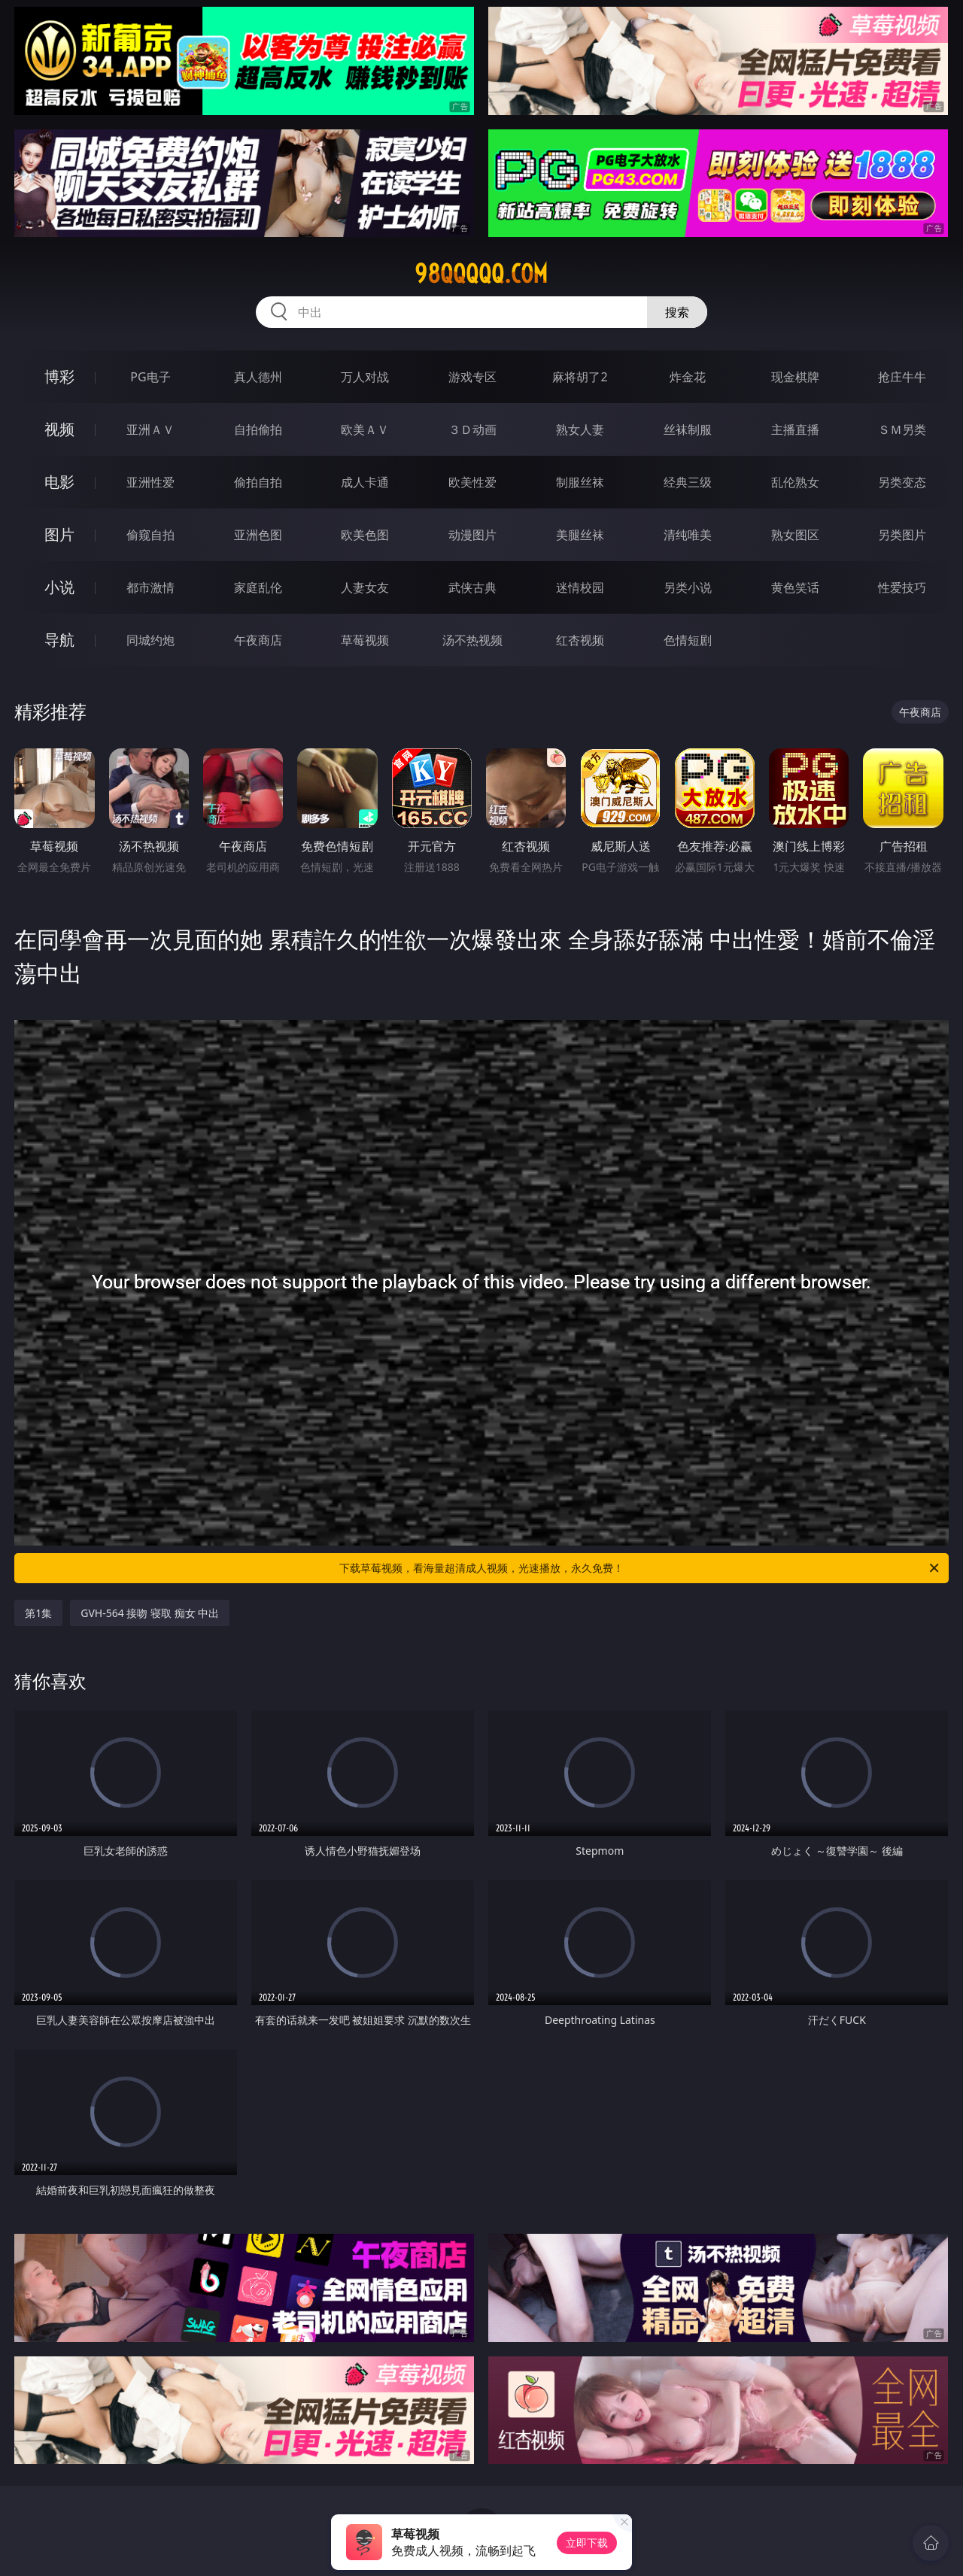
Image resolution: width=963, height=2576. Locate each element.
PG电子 (150, 377)
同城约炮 (150, 640)
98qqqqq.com (481, 274)
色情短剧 (688, 640)
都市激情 (150, 587)
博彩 (59, 376)
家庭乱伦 (258, 587)
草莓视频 (365, 640)
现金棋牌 (795, 377)
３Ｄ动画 (472, 429)
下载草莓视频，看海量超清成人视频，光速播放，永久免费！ (640, 1568)
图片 (59, 534)
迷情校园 (580, 587)
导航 (59, 640)
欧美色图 (365, 534)
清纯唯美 (688, 534)
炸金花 (688, 377)
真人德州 (258, 377)
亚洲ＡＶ (150, 429)
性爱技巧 (902, 587)
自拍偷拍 (258, 429)
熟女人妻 (580, 429)
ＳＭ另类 (902, 429)
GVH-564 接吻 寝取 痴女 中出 (150, 1613)
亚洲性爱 (150, 482)
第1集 (38, 1613)
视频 (59, 429)
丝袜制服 (688, 429)
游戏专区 (472, 377)
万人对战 (365, 377)
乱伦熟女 (795, 482)
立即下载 (587, 2542)
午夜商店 (258, 640)
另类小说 (688, 587)
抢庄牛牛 (902, 377)
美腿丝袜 (580, 534)
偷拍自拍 (258, 482)
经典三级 (688, 482)
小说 (59, 587)
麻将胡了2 (579, 377)
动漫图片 (472, 534)
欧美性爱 (472, 482)
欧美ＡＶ (365, 429)
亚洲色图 (258, 534)
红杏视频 (580, 640)
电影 (59, 482)
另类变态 (902, 482)
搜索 (677, 312)
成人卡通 (365, 482)
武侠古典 (472, 587)
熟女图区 (795, 534)
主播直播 (795, 429)
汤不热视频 (472, 640)
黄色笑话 (795, 587)
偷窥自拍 (150, 534)
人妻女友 (365, 587)
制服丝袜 (580, 482)
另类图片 (902, 534)
